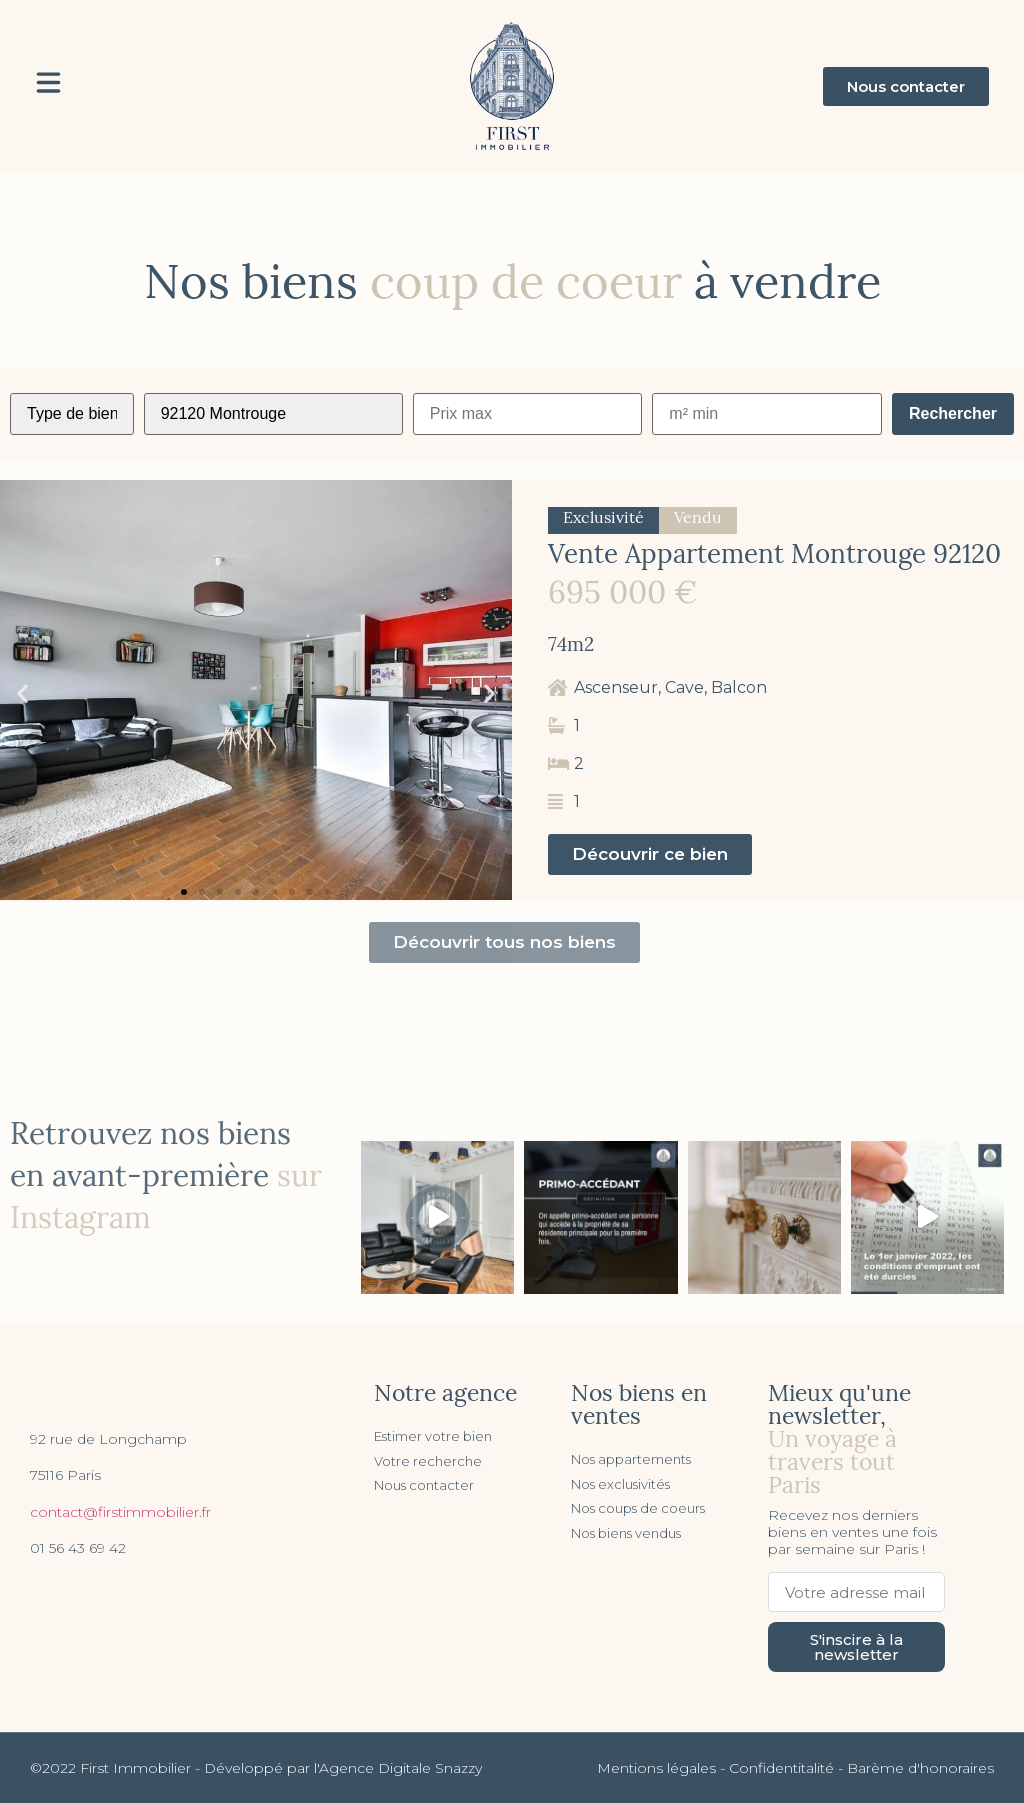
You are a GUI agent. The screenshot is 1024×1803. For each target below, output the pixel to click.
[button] (906, 86)
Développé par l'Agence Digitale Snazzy (343, 1768)
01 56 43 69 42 (78, 1548)
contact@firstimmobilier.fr (120, 1512)
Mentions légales (656, 1768)
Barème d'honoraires (920, 1768)
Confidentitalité (781, 1768)
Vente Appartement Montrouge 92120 (774, 556)
